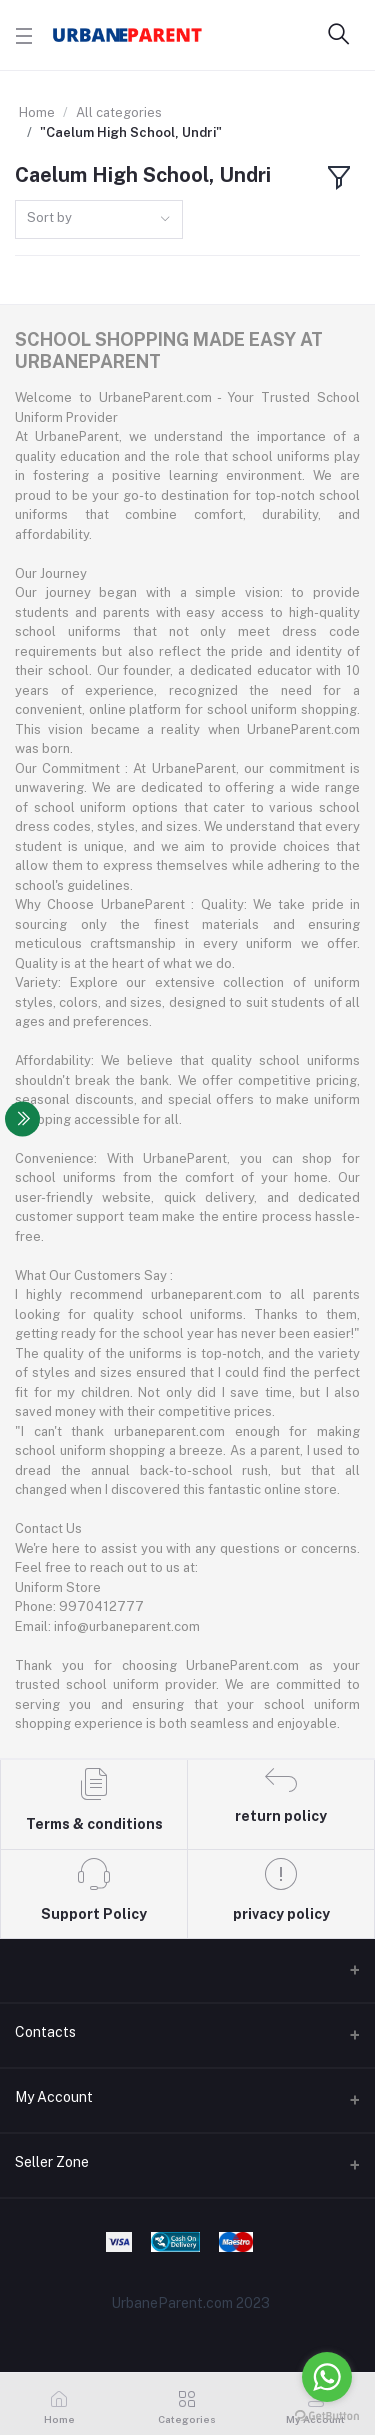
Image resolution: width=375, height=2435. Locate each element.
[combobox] (99, 219)
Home (37, 112)
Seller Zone (52, 2162)
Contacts (45, 2032)
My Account (54, 2097)
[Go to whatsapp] (327, 2377)
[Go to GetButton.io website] (327, 2415)
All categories (119, 112)
